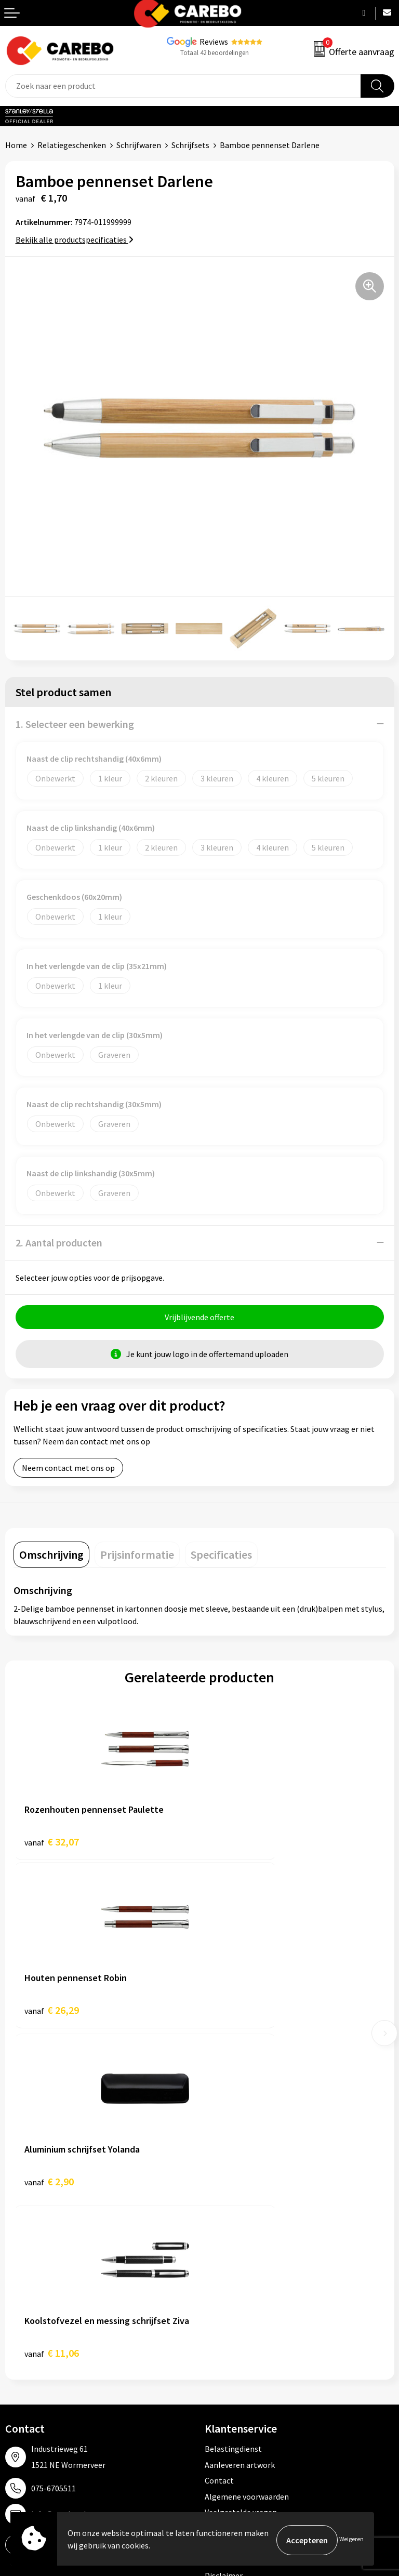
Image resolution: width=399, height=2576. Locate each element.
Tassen (217, 2368)
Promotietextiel (234, 2290)
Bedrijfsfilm (26, 2368)
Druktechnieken (233, 2222)
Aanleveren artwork (240, 2127)
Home (16, 145)
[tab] (51, 1557)
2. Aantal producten (59, 1242)
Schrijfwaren (138, 145)
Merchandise (27, 2353)
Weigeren (351, 2540)
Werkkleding (227, 2306)
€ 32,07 (51, 1844)
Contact (219, 2143)
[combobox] (183, 86)
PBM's (216, 2321)
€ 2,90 (49, 2015)
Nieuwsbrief (26, 2385)
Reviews (214, 41)
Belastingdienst (233, 2111)
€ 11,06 (237, 2015)
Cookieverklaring (235, 2190)
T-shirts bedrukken (39, 2337)
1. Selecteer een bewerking (75, 724)
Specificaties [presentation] (221, 1557)
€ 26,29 (237, 1844)
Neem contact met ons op (68, 1470)
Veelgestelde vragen (241, 2175)
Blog (13, 2321)
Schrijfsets (190, 145)
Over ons (20, 2306)
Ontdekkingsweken (39, 2290)
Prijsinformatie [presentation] (137, 1557)
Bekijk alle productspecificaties (75, 239)
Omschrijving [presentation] (51, 1557)
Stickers (219, 2385)
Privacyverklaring (236, 2206)
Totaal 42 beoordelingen (214, 52)
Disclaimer (224, 2238)
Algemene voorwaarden (247, 2159)
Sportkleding (228, 2337)
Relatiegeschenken (71, 145)
